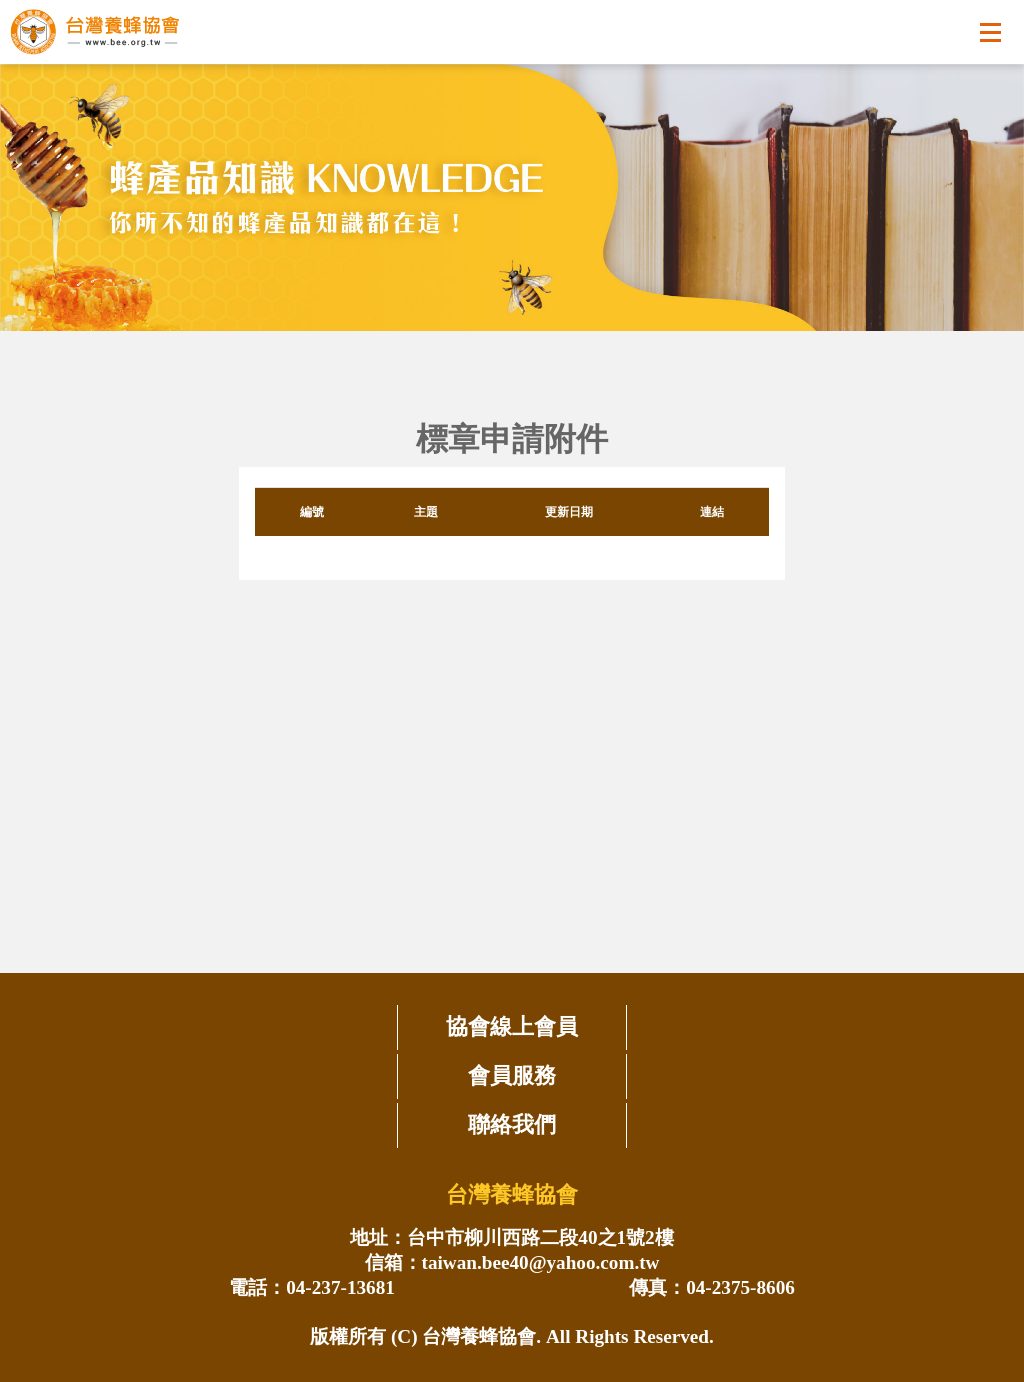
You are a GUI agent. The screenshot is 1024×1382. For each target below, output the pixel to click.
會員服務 (512, 1075)
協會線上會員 (512, 1026)
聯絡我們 (512, 1124)
